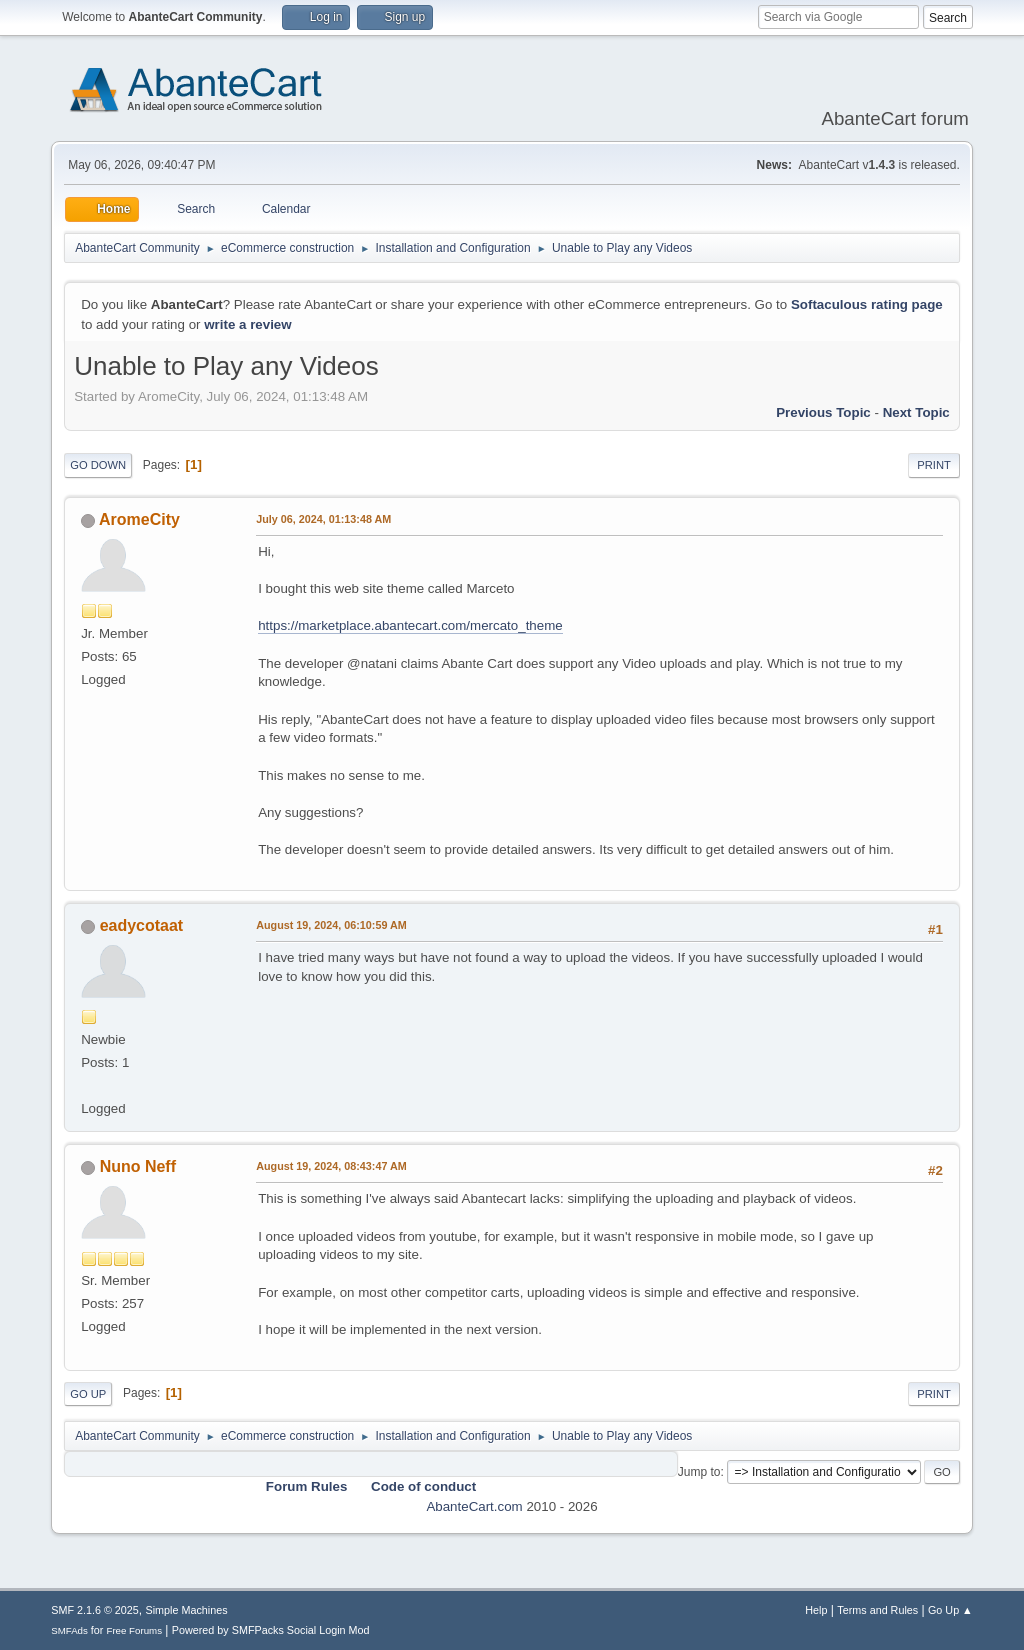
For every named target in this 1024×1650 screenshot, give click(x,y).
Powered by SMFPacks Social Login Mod (271, 1630)
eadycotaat (142, 925)
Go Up (88, 1394)
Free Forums (134, 1630)
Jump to (699, 1472)
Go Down (98, 465)
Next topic (916, 412)
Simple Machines (187, 1610)
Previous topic (823, 412)
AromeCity (139, 519)
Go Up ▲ (950, 1610)
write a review (247, 324)
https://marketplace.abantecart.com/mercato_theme (410, 625)
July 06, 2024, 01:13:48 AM (323, 519)
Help (816, 1610)
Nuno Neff (138, 1166)
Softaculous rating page (867, 304)
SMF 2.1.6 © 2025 (95, 1610)
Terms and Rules (877, 1610)
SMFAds (69, 1630)
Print (934, 465)
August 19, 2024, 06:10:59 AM (331, 925)
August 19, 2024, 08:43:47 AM (331, 1166)
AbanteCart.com (474, 1506)
